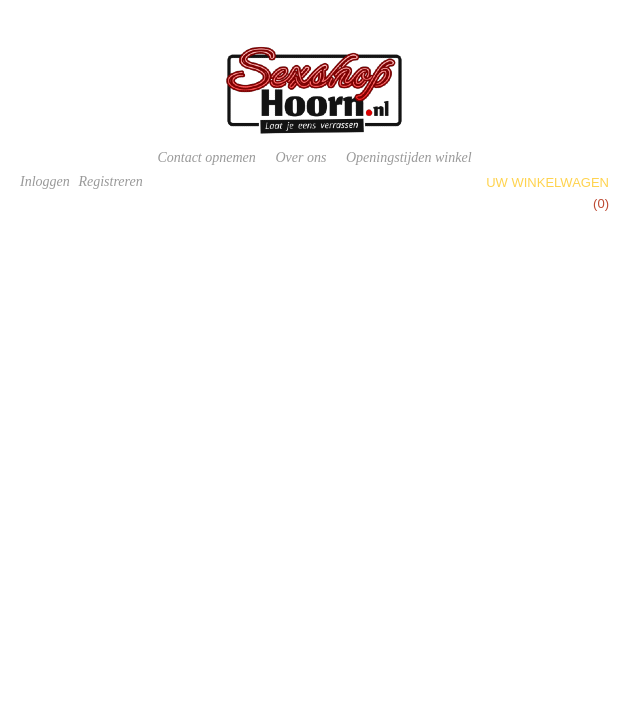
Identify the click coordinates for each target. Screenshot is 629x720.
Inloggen (45, 181)
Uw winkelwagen (547, 182)
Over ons (300, 157)
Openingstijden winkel (409, 157)
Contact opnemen (206, 157)
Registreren (110, 181)
